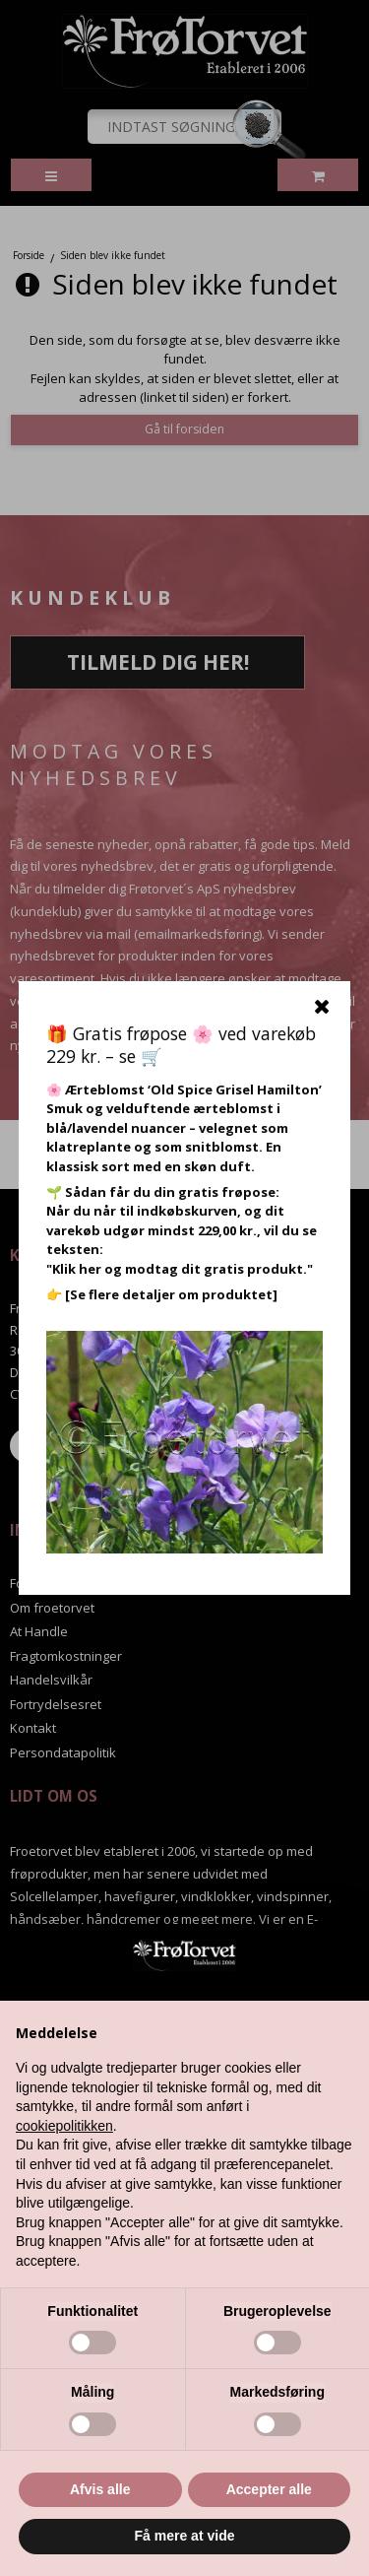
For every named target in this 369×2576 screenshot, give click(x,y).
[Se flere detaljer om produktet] (171, 1294)
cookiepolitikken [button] (64, 2126)
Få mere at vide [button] (185, 2535)
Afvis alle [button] (100, 2489)
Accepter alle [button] (269, 2489)
